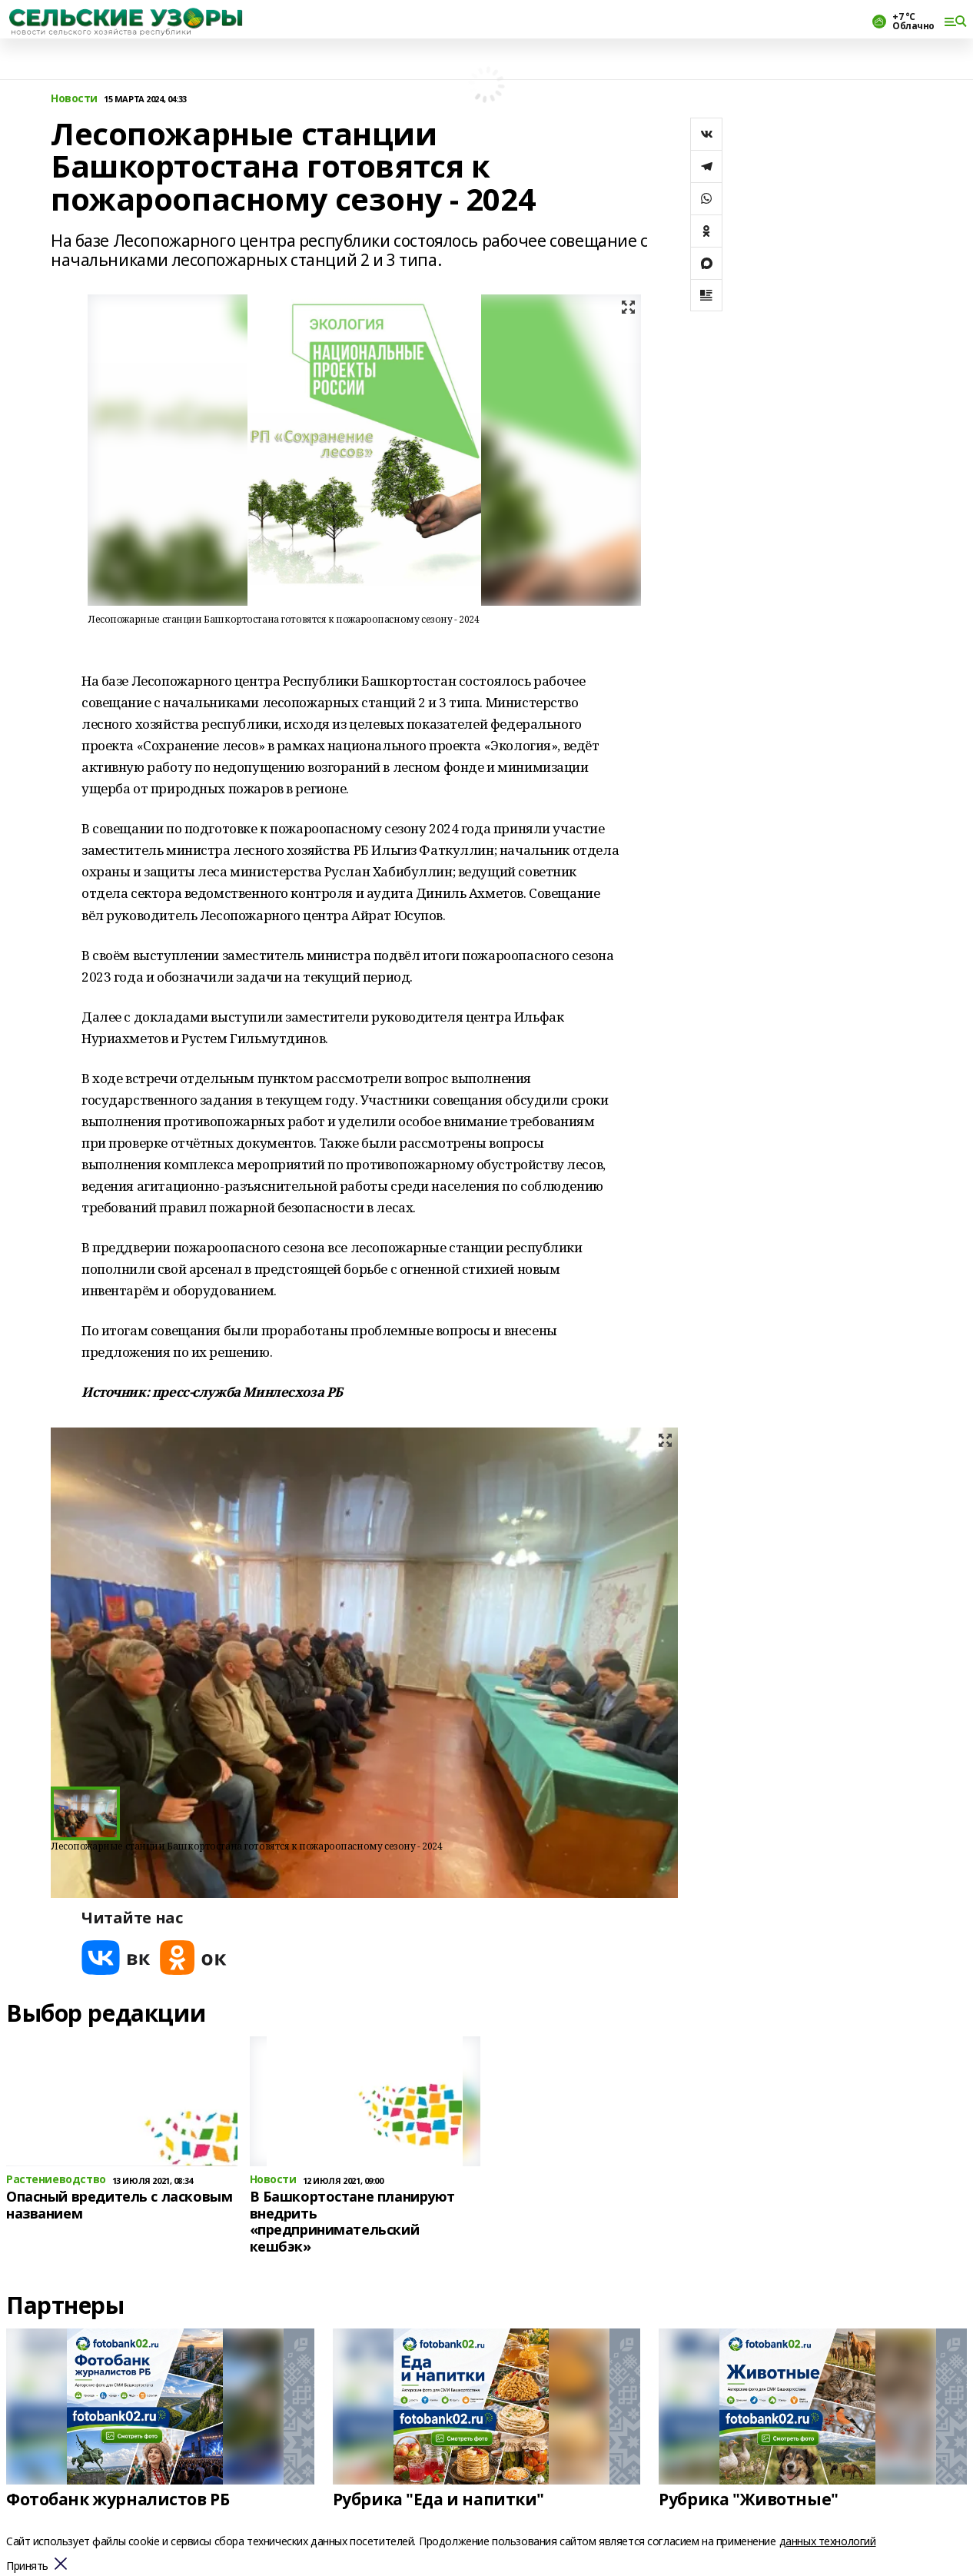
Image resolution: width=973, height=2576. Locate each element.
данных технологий (827, 2541)
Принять (27, 2566)
